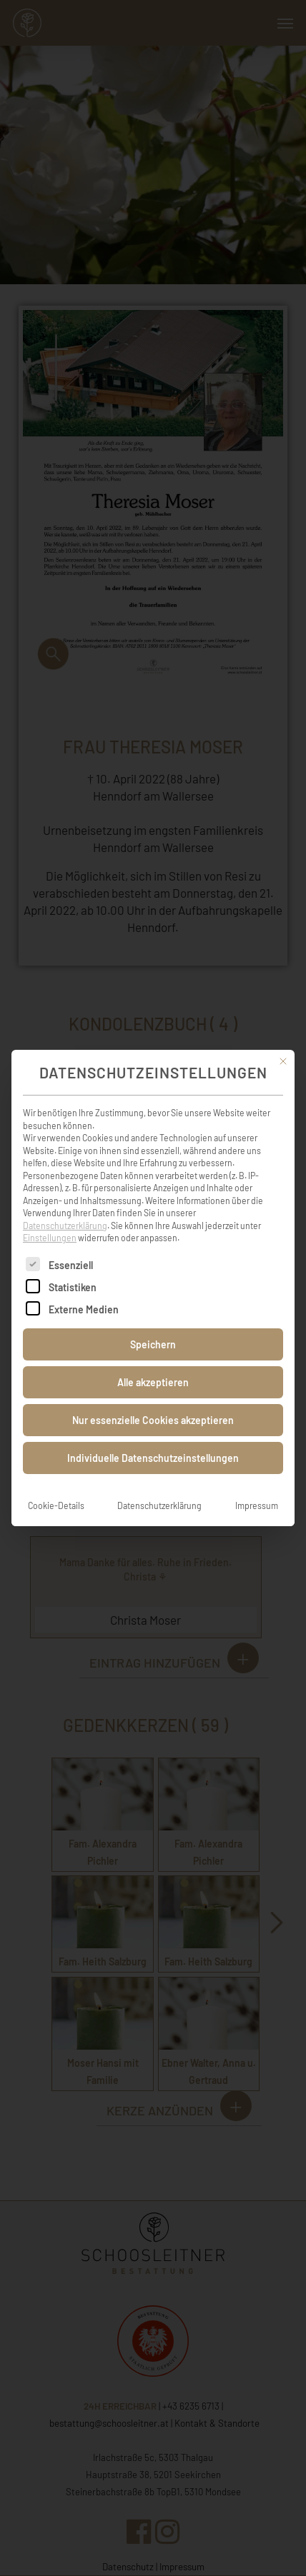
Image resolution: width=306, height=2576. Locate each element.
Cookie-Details (56, 1486)
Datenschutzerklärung (65, 1206)
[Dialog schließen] (283, 1042)
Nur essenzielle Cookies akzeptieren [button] (153, 1401)
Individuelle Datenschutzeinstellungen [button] (153, 1439)
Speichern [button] (153, 1325)
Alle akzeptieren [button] (153, 1363)
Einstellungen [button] (49, 1219)
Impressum (256, 1486)
